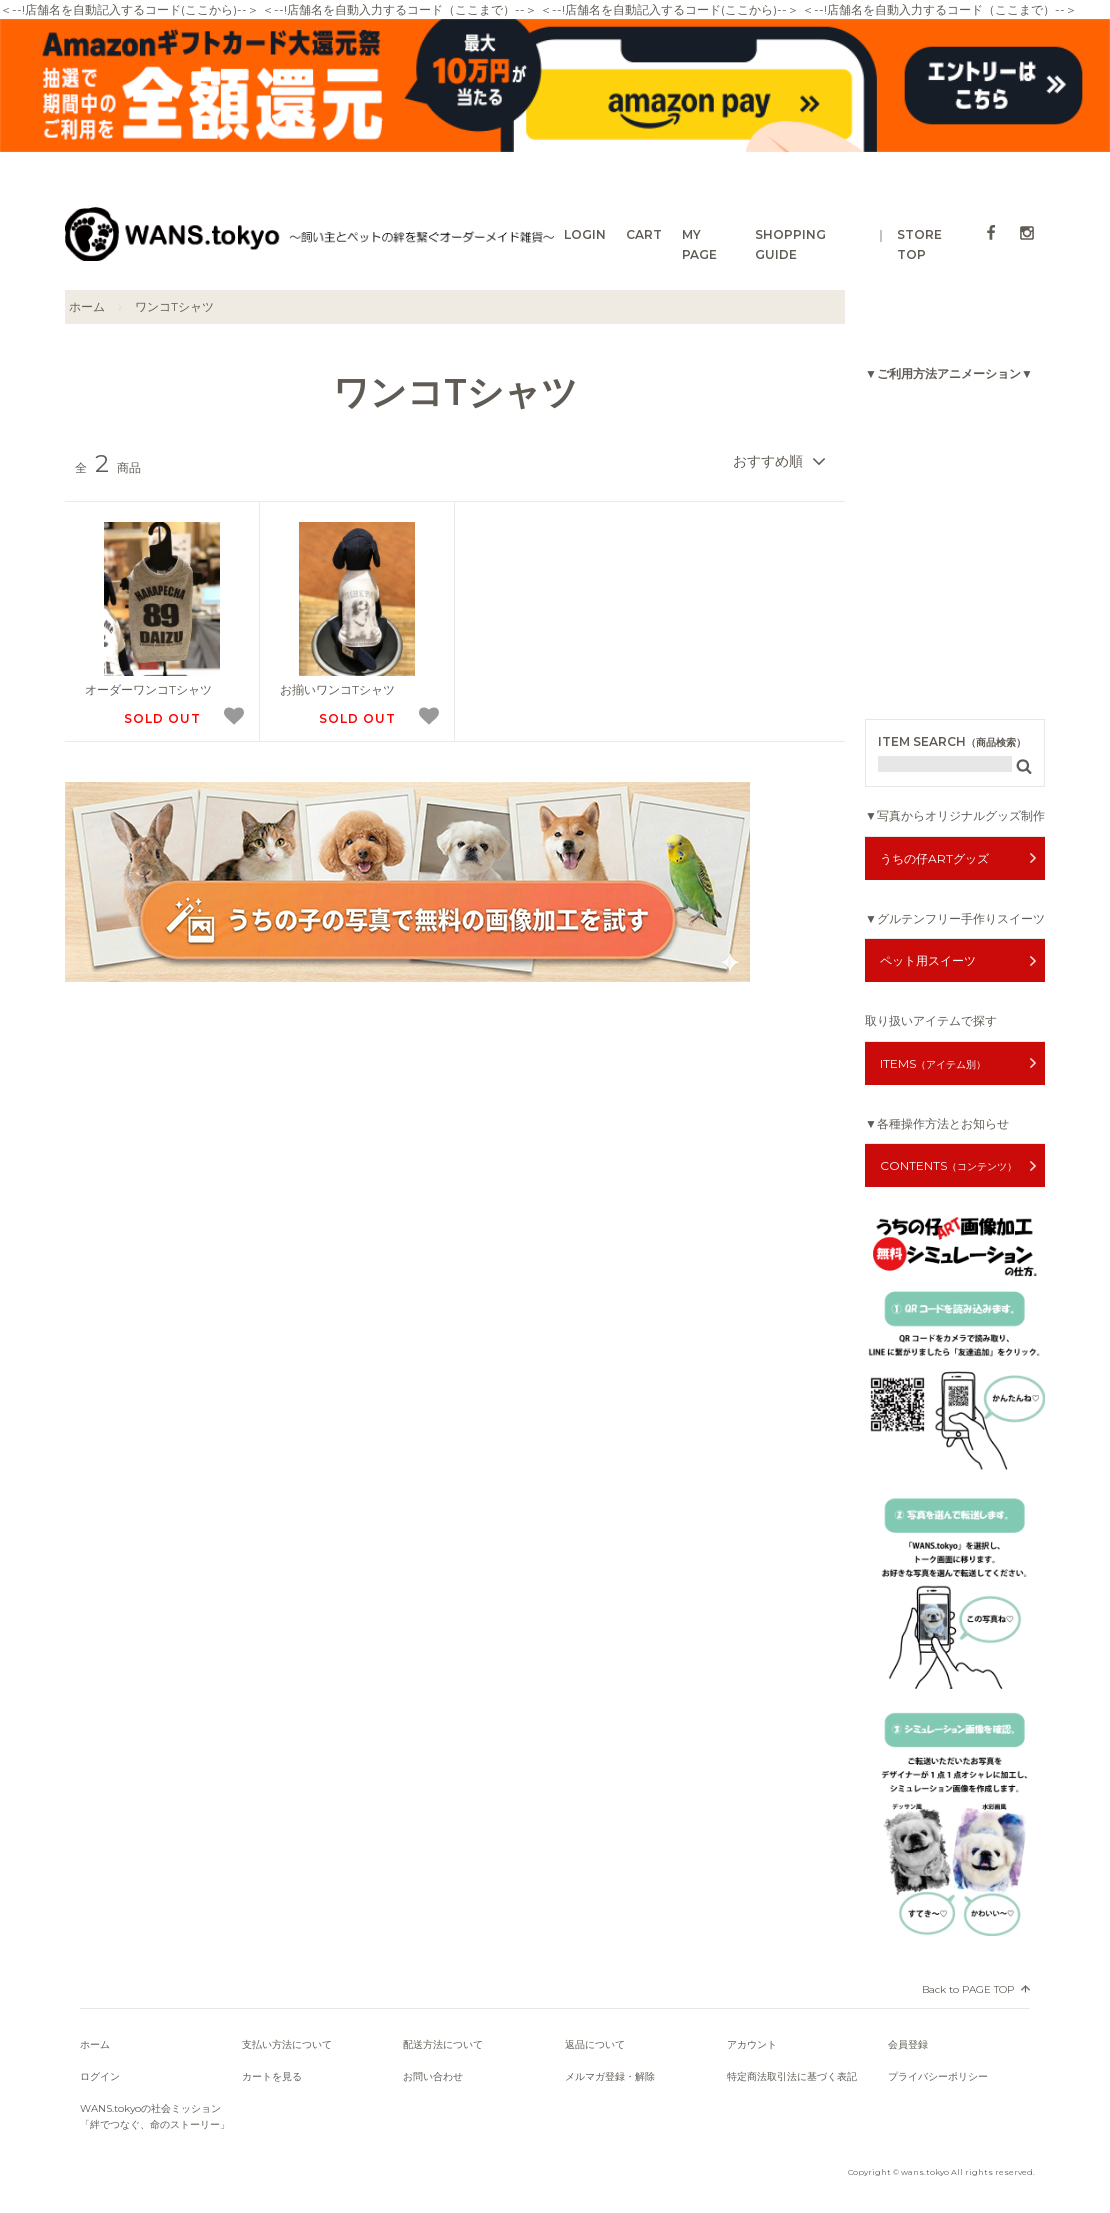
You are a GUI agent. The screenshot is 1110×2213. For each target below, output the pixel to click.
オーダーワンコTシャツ (148, 689)
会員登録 (908, 2044)
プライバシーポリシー (938, 2076)
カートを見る (272, 2076)
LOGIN (585, 234)
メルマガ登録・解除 (610, 2076)
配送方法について (443, 2044)
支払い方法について (287, 2044)
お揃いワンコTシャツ (337, 689)
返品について (595, 2044)
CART (644, 234)
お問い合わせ (433, 2076)
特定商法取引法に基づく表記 (792, 2076)
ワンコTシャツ (174, 306)
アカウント (752, 2044)
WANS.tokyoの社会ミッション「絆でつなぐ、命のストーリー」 (155, 2116)
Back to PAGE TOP (968, 1989)
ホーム (87, 306)
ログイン (100, 2076)
